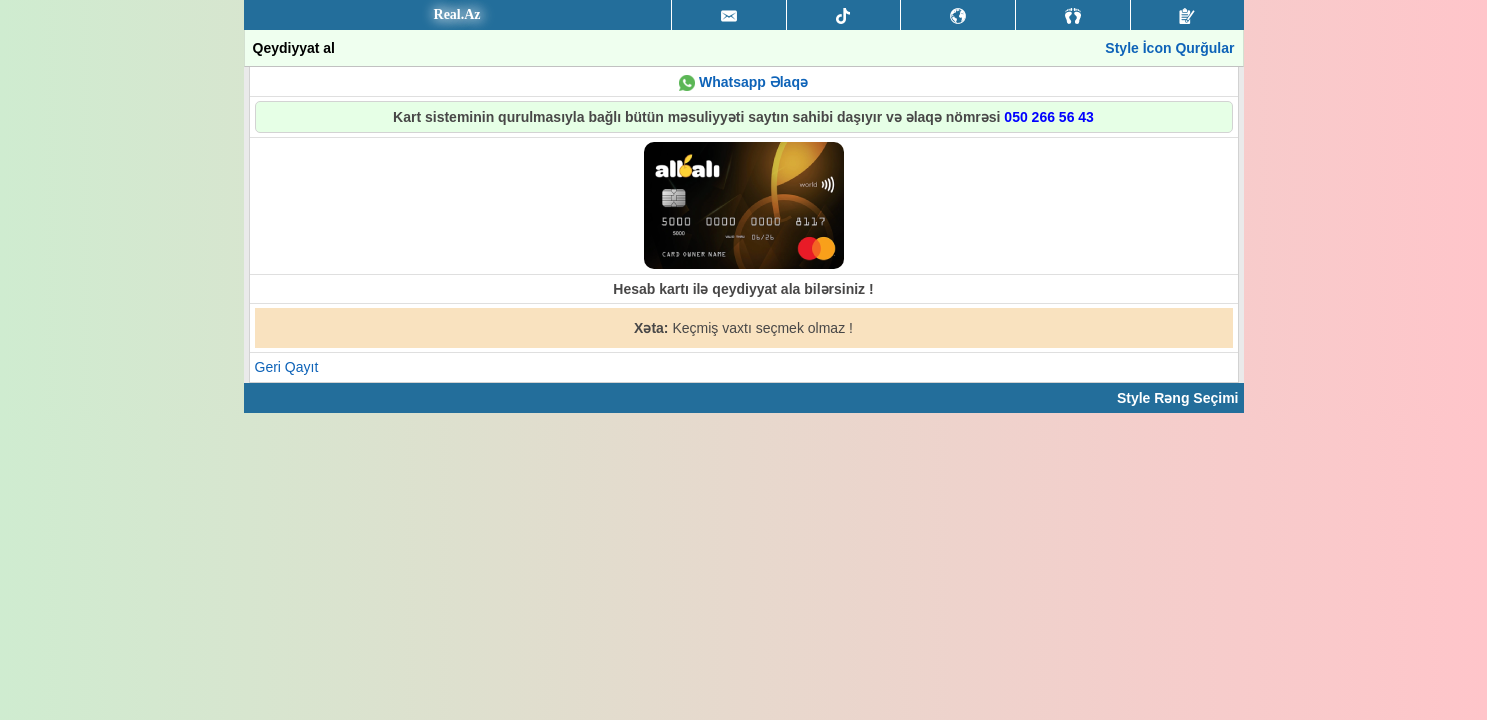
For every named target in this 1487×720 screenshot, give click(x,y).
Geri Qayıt (287, 367)
